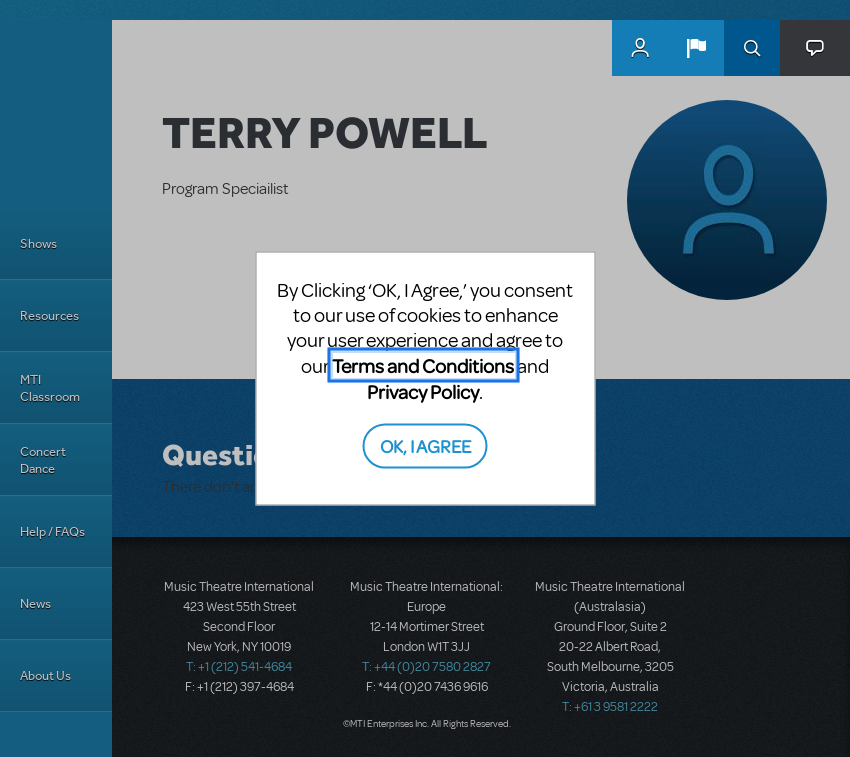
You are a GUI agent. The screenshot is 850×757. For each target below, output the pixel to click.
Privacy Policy (423, 391)
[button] (696, 48)
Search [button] (752, 48)
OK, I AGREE (425, 444)
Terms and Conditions (423, 365)
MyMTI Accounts (640, 48)
